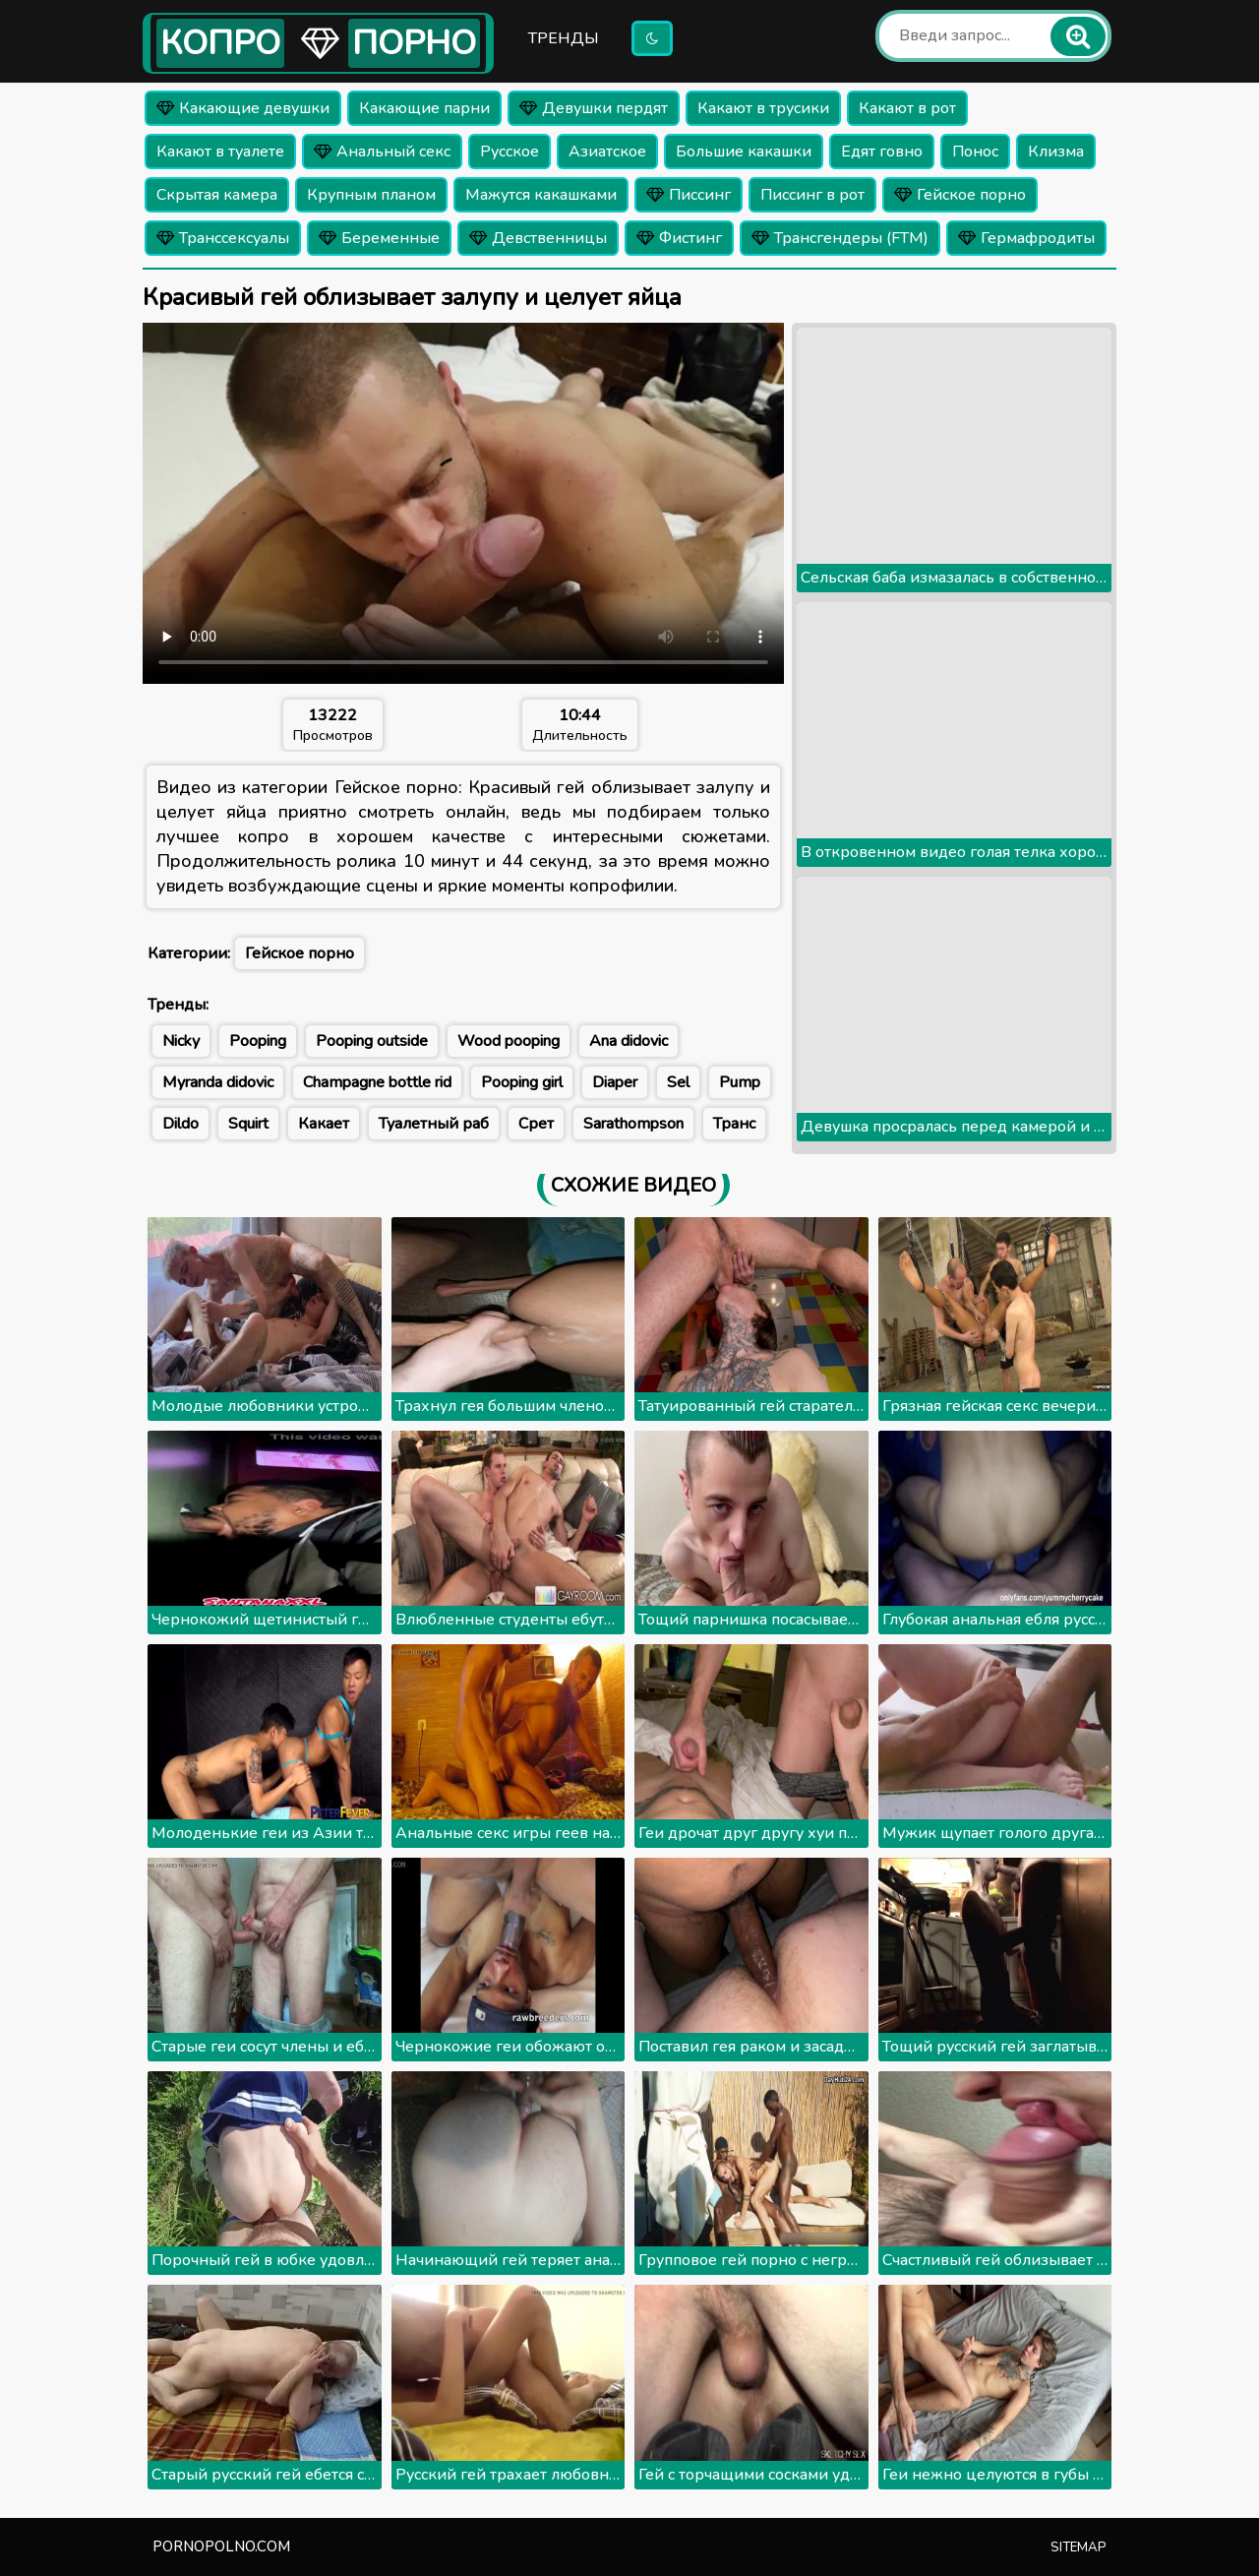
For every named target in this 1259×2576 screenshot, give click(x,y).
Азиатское (607, 151)
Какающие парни (424, 108)
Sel (678, 1082)
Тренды (563, 38)
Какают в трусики (763, 108)
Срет (536, 1124)
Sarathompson (633, 1124)
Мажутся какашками (541, 195)
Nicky (181, 1041)
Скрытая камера (216, 195)
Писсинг (688, 195)
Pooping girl (522, 1082)
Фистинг (679, 238)
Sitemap (1078, 2547)
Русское (509, 151)
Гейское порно (960, 195)
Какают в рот (907, 108)
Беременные (379, 238)
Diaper (614, 1082)
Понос (975, 151)
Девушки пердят (593, 108)
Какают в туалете (220, 151)
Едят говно (882, 151)
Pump (739, 1082)
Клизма (1056, 151)
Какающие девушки (243, 108)
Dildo (180, 1124)
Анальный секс (382, 151)
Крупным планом (371, 195)
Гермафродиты (1026, 238)
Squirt (248, 1124)
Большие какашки (743, 151)
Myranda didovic (217, 1082)
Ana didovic (628, 1041)
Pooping (257, 1041)
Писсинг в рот (812, 195)
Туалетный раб (434, 1124)
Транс (734, 1124)
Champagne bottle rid (377, 1082)
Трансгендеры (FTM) (840, 238)
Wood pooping (508, 1041)
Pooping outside (372, 1041)
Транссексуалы (222, 238)
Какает (323, 1124)
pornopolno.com (221, 2546)
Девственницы (538, 238)
